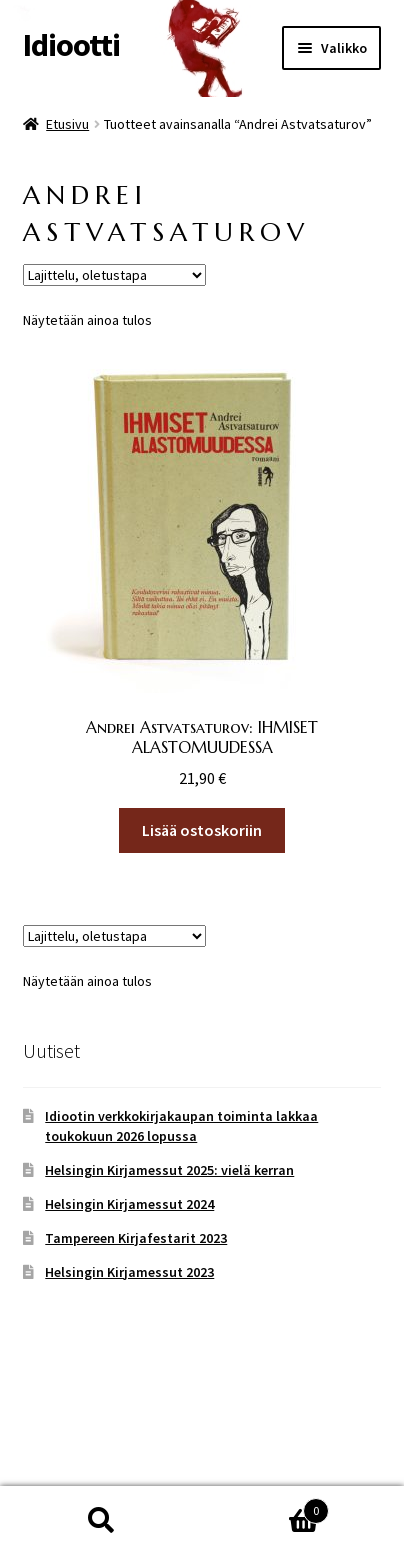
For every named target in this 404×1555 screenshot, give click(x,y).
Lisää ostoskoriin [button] (202, 830)
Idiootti (71, 45)
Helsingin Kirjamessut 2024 (129, 1204)
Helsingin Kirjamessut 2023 (129, 1272)
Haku (101, 1521)
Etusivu (67, 124)
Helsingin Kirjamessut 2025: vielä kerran (169, 1170)
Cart (265, 1506)
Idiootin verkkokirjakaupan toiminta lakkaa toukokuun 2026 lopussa (181, 1126)
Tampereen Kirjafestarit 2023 (136, 1238)
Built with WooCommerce (199, 1440)
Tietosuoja (60, 1440)
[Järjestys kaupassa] (114, 275)
